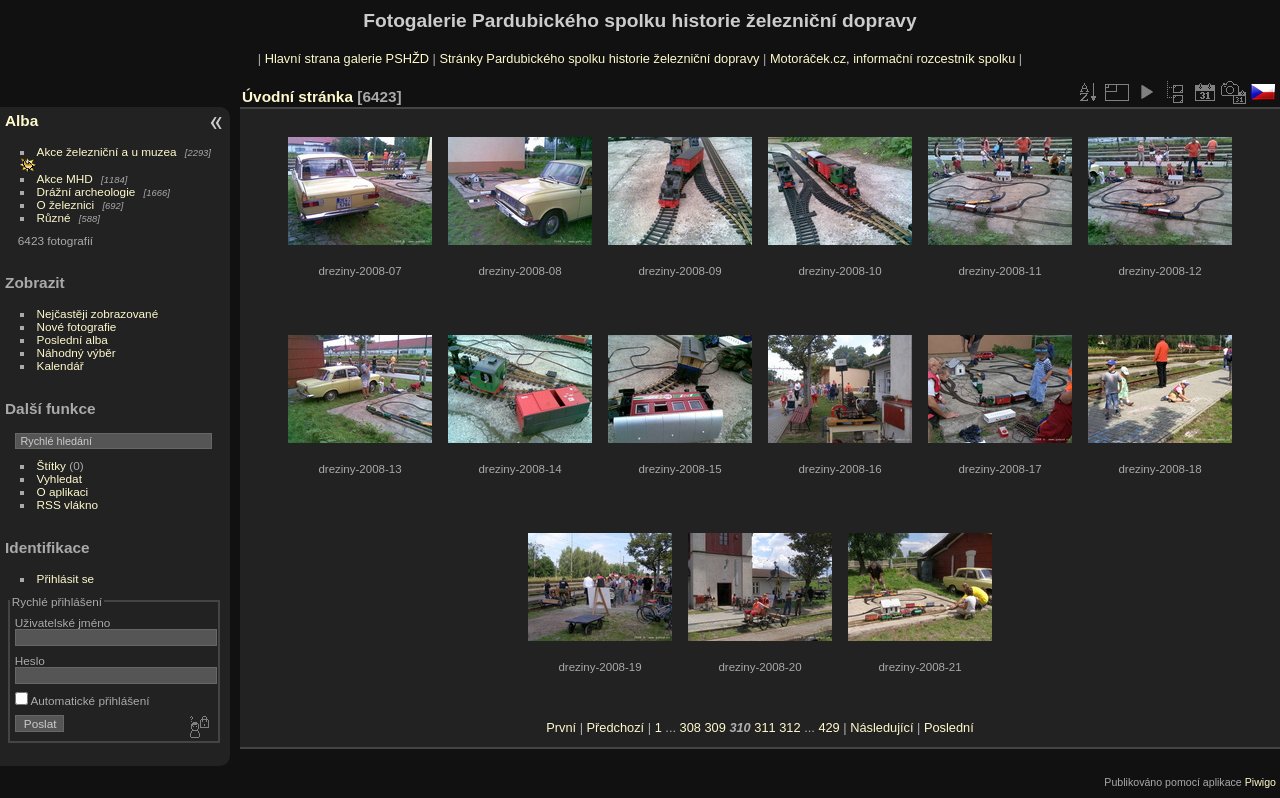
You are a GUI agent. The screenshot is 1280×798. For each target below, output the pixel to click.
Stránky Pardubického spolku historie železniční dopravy (599, 58)
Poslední (949, 727)
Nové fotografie (77, 326)
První (561, 727)
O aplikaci (63, 491)
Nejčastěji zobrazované (98, 313)
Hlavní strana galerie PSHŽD (347, 58)
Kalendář (60, 365)
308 (690, 727)
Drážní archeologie (86, 191)
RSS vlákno (67, 504)
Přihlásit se (66, 578)
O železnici (66, 204)
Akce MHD (65, 178)
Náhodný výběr (76, 352)
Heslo (30, 660)
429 (828, 727)
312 (789, 727)
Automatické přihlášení (82, 700)
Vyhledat (59, 478)
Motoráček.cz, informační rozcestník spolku (892, 58)
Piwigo (1260, 782)
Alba (21, 120)
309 (714, 727)
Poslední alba (72, 339)
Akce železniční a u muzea (107, 151)
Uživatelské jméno (62, 622)
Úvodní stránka (297, 96)
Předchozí (616, 727)
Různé (54, 217)
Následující (881, 727)
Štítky (51, 465)
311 (764, 727)
